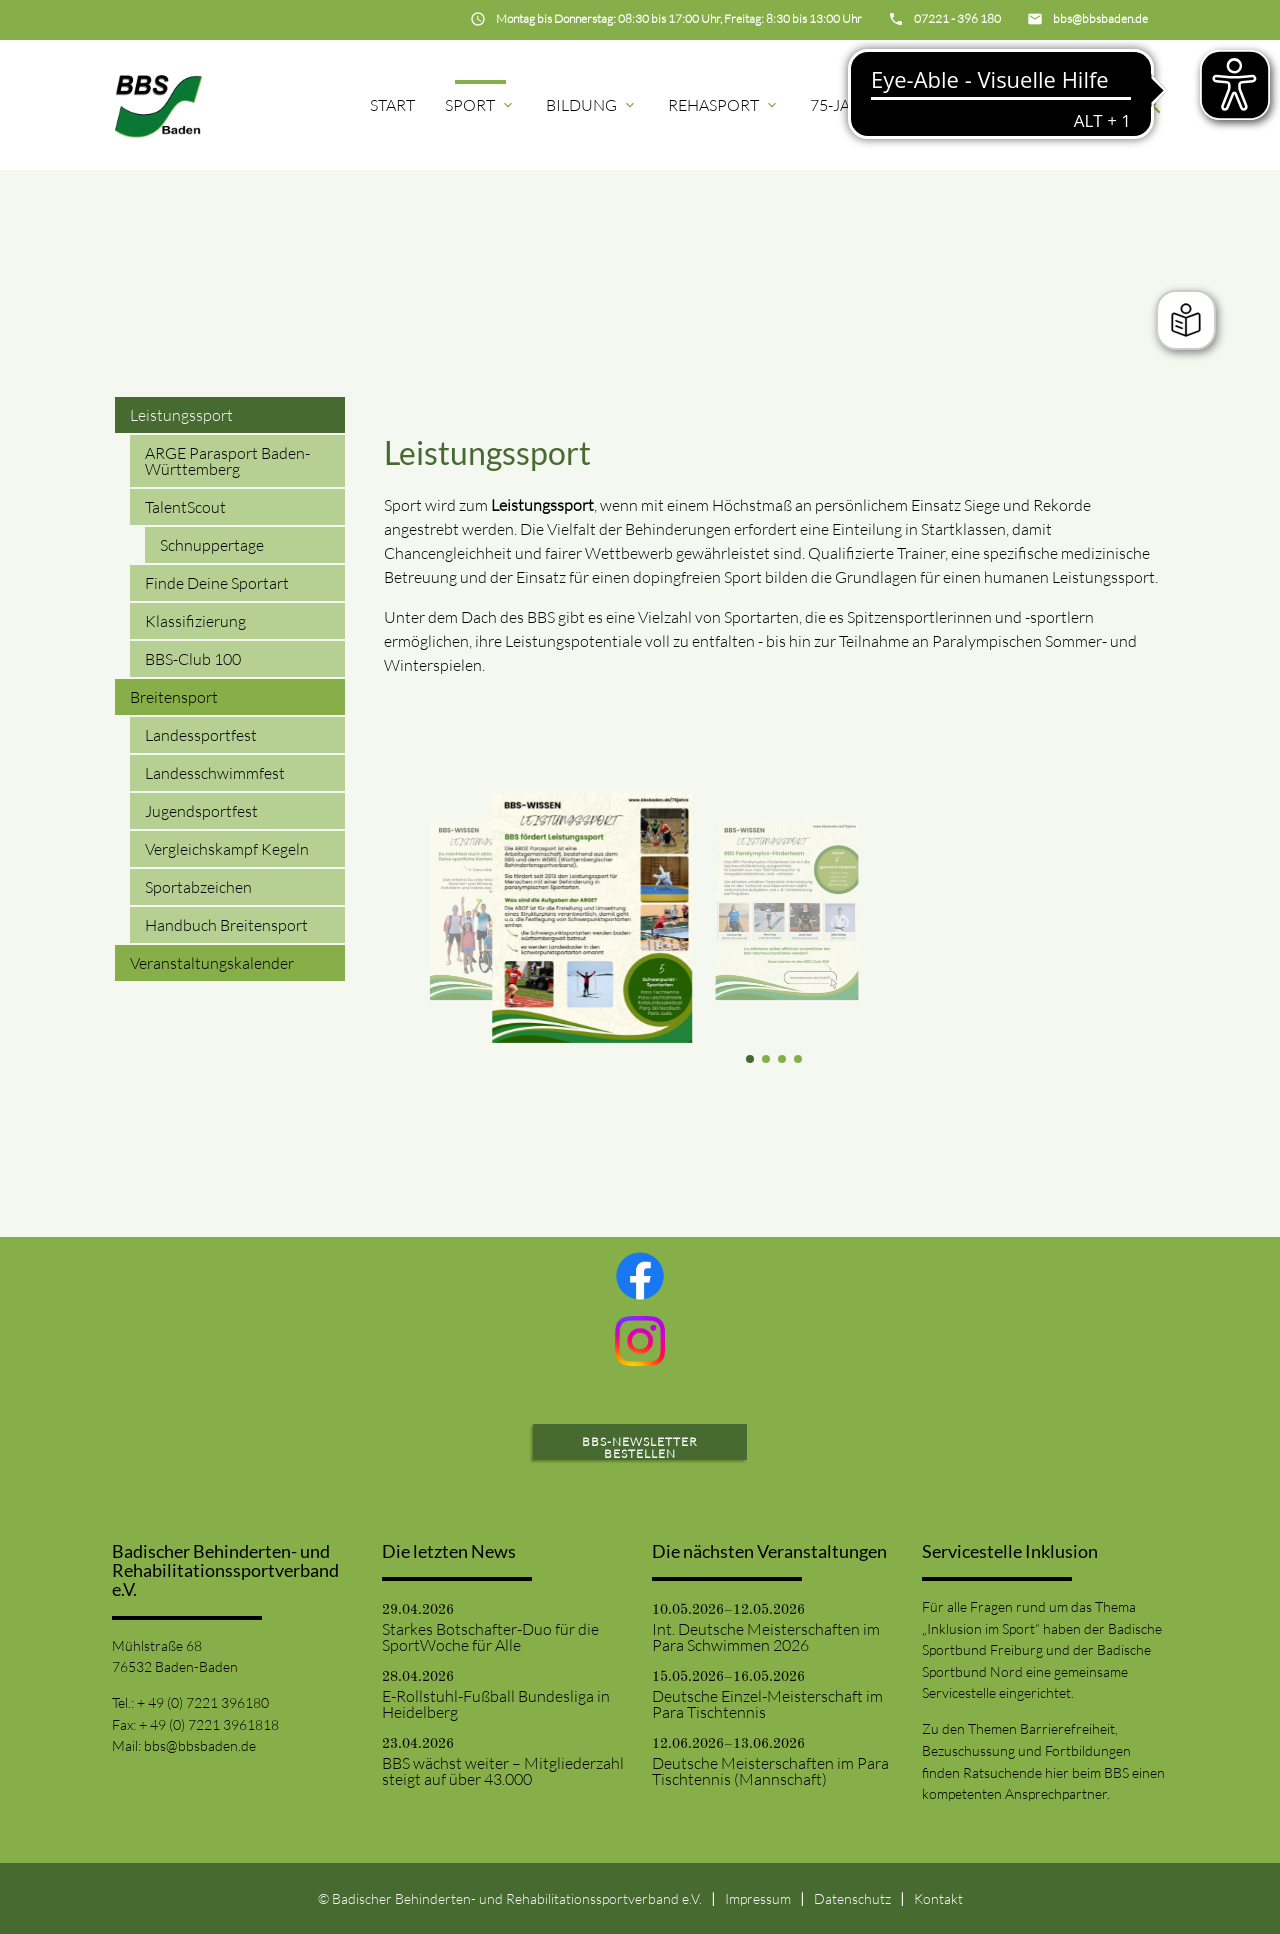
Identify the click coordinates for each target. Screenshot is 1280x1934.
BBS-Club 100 (193, 659)
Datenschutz (852, 1898)
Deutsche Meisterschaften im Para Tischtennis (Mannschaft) (770, 1771)
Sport (480, 105)
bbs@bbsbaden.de (200, 1745)
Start (392, 105)
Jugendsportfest (201, 811)
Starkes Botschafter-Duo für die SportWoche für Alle (490, 1637)
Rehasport (724, 105)
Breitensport (174, 697)
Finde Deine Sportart (217, 583)
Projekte (981, 105)
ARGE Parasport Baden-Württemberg (227, 461)
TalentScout (185, 507)
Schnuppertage (212, 545)
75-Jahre (856, 105)
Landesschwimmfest (215, 773)
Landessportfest (201, 735)
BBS (1085, 105)
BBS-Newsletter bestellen (640, 1447)
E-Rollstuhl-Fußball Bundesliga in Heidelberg (496, 1704)
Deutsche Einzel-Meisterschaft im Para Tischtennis (767, 1704)
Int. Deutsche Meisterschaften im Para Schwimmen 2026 (766, 1637)
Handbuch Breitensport (226, 925)
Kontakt (938, 1898)
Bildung (592, 105)
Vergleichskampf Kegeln (227, 849)
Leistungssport (181, 415)
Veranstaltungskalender (212, 963)
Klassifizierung (195, 621)
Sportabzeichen (198, 887)
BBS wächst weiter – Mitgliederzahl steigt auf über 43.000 (503, 1771)
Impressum (758, 1898)
